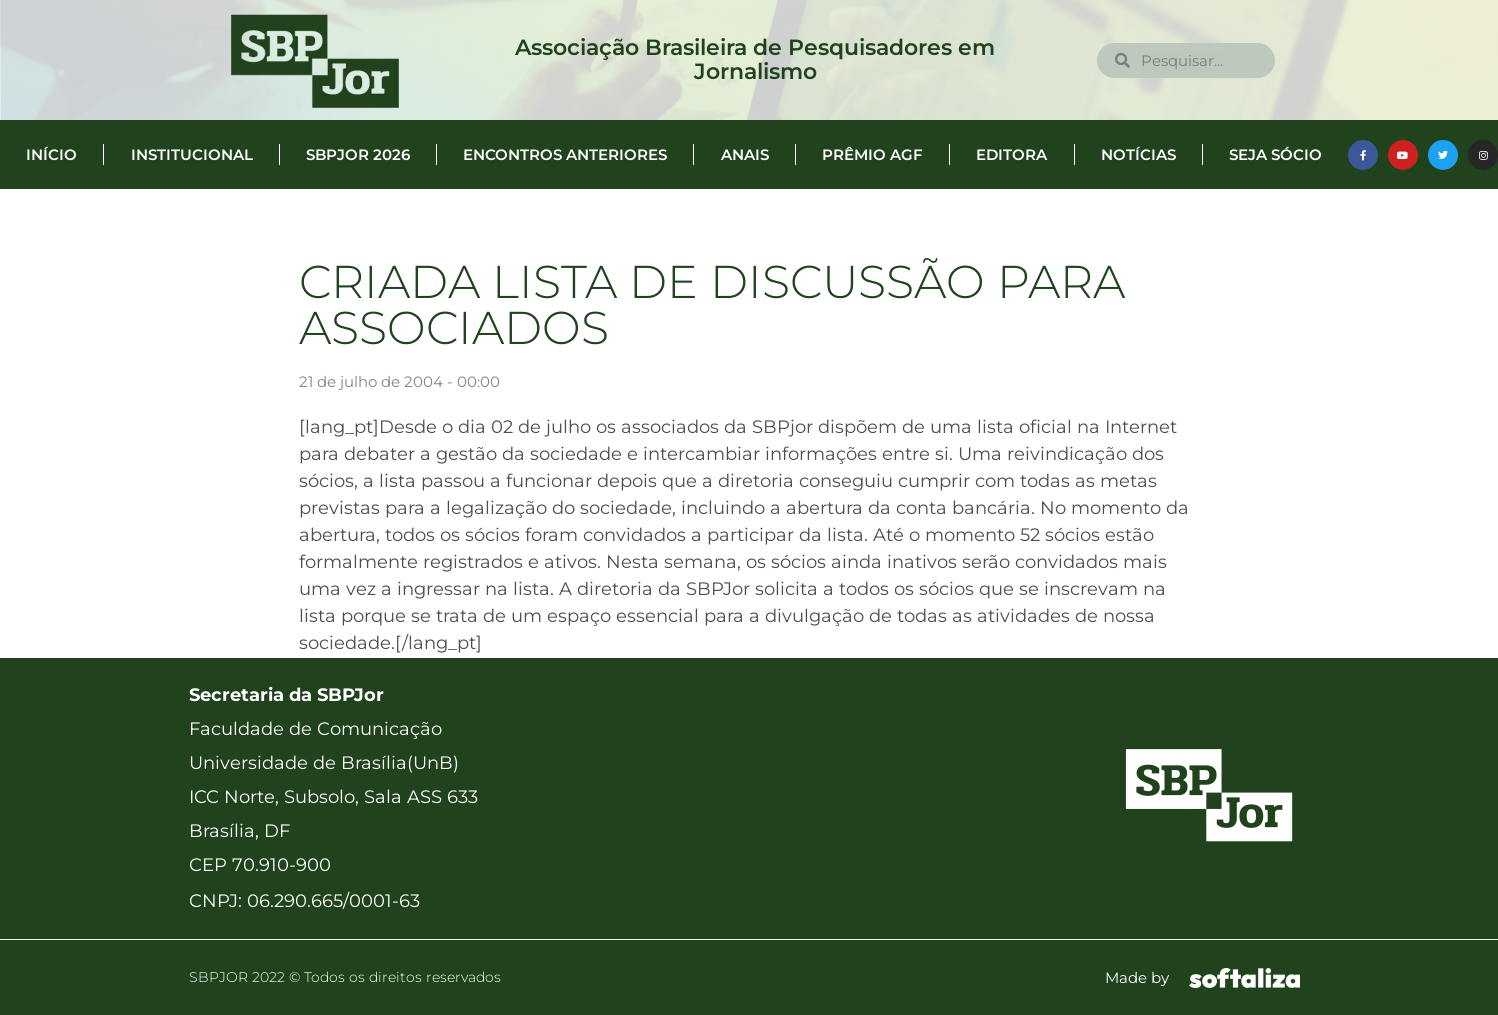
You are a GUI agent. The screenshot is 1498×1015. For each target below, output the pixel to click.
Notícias (1138, 154)
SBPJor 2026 (358, 154)
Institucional (192, 154)
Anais (745, 154)
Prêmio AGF (872, 154)
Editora (1011, 154)
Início (51, 154)
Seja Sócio (1275, 154)
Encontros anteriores (565, 154)
